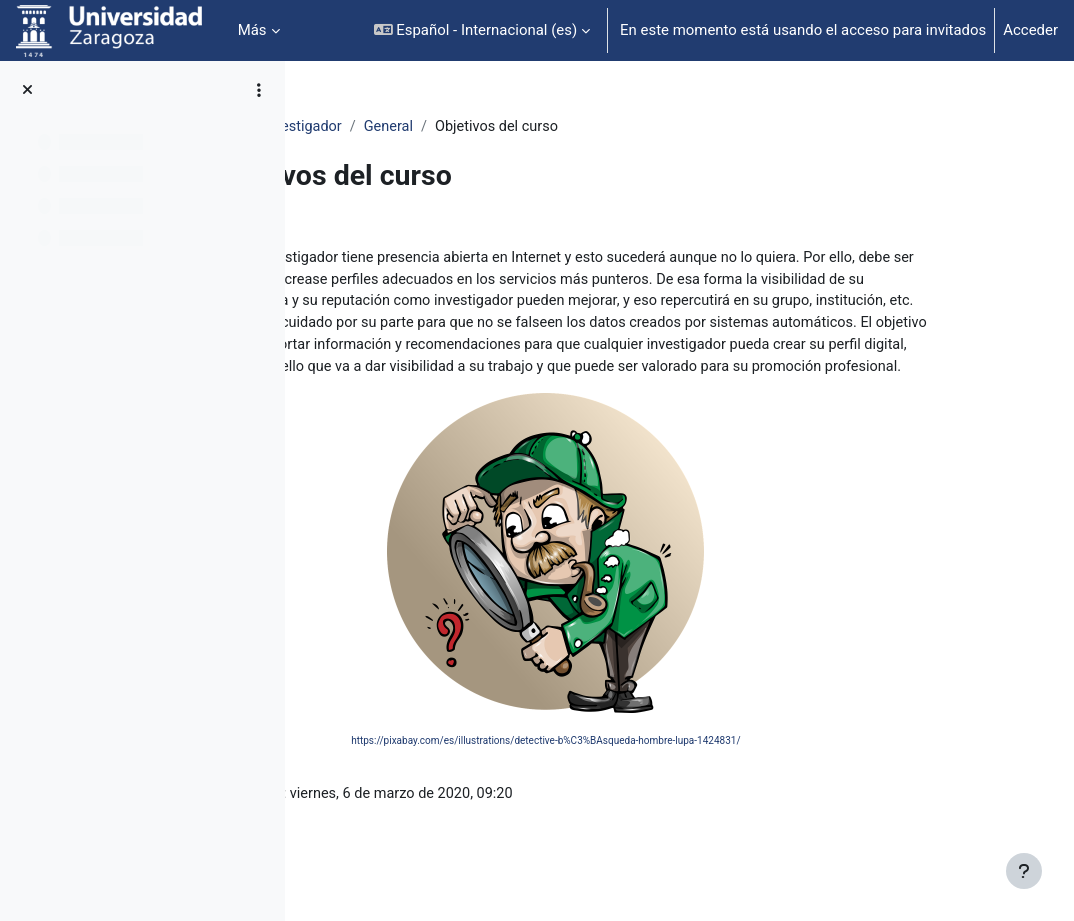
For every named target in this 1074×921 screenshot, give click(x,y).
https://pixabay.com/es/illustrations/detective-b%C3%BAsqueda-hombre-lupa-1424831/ (663, 768)
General (565, 127)
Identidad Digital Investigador (421, 127)
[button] (482, 30)
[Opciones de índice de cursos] (259, 90)
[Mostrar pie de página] (1024, 871)
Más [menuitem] (252, 30)
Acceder (1030, 30)
